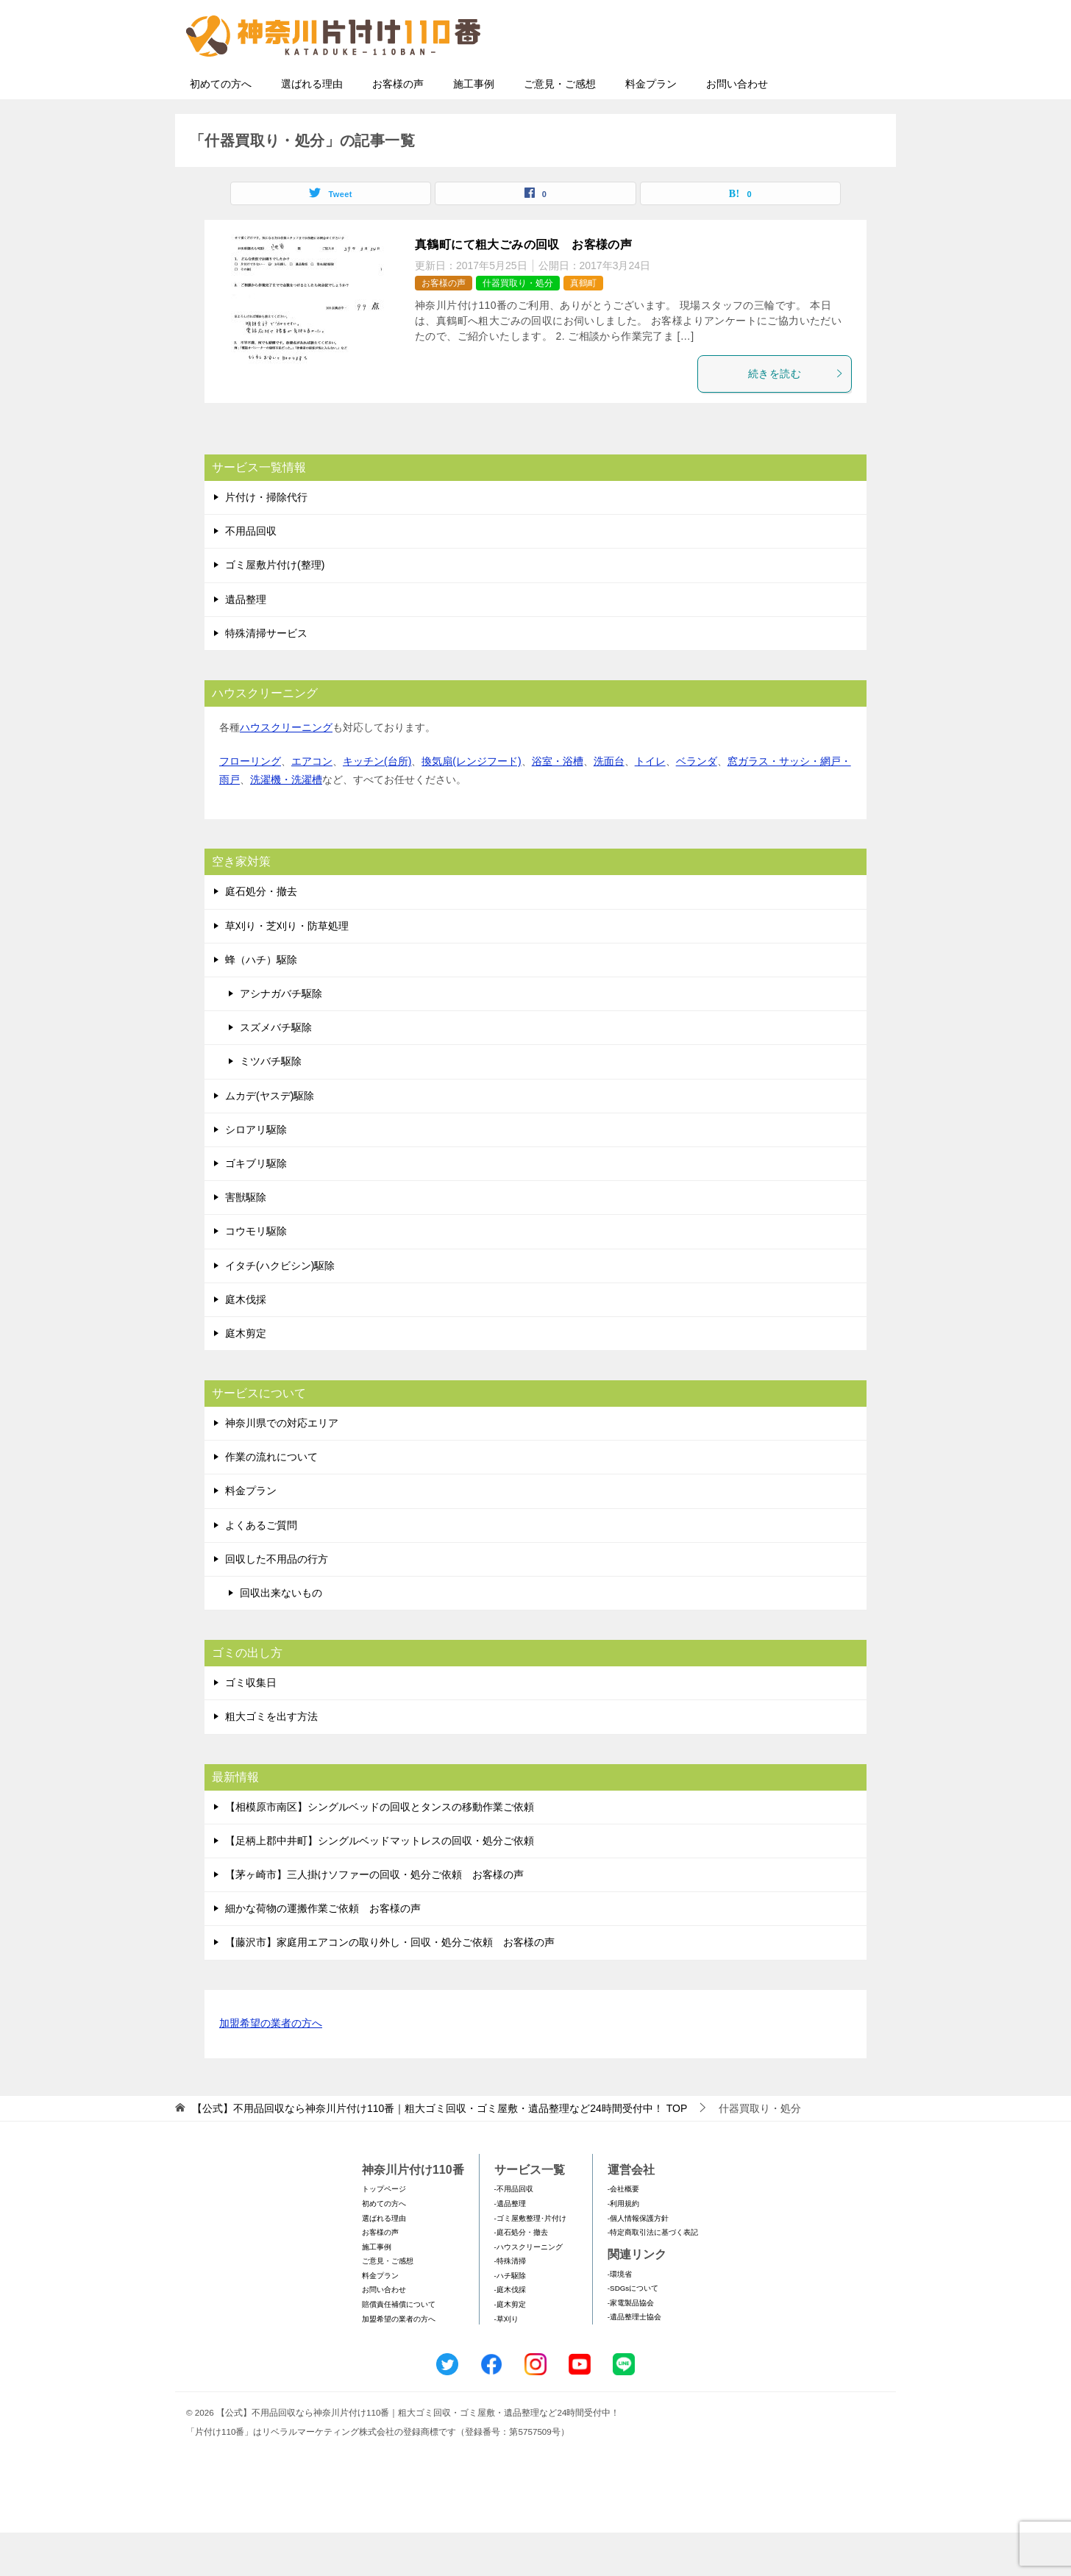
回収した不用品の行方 (276, 1602)
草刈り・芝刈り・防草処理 (287, 969)
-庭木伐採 (510, 2333)
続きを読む (796, 417)
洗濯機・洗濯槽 (286, 823)
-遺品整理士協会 (634, 2360)
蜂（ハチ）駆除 (261, 1003)
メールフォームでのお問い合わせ (752, 85)
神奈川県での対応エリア (281, 1466)
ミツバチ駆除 (271, 1104)
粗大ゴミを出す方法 (271, 1760)
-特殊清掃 (510, 2304)
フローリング (250, 804)
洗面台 (609, 804)
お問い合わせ (737, 127)
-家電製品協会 (631, 2346)
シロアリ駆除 (256, 1173)
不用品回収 (251, 574)
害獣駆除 (245, 1240)
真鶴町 (583, 326)
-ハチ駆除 (510, 2319)
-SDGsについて (633, 2331)
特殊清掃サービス (266, 676)
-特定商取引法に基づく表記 (653, 2276)
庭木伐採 (245, 1343)
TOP (439, 2152)
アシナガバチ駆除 (281, 1037)
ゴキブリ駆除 (256, 1207)
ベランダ (696, 804)
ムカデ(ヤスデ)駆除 (269, 1139)
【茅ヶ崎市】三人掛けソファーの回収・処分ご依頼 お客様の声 (374, 1918)
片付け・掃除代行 (266, 540)
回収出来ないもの (281, 1636)
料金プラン (651, 127)
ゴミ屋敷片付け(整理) (274, 608)
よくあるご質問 (261, 1568)
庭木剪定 (245, 1376)
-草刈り (506, 2362)
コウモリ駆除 (256, 1274)
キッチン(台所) (377, 804)
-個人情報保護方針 (638, 2262)
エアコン (311, 804)
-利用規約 (623, 2247)
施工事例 (473, 127)
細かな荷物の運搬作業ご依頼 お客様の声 (323, 1952)
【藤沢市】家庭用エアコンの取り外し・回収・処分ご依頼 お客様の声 (390, 1985)
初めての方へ (221, 127)
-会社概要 (623, 2232)
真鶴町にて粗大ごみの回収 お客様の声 (523, 288)
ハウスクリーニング (286, 771)
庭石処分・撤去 (261, 935)
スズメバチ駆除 (276, 1071)
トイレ (650, 804)
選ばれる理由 (312, 127)
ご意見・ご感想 (560, 127)
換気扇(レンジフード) (471, 804)
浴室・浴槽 (557, 804)
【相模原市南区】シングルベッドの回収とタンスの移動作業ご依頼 (379, 1850)
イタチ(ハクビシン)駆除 (280, 1309)
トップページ (384, 2232)
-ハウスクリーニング (528, 2290)
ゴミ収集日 (251, 1726)
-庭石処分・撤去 (521, 2276)
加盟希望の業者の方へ (270, 2067)
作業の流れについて (271, 1500)
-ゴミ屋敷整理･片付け (530, 2262)
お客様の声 (398, 127)
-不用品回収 (513, 2232)
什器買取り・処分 (518, 326)
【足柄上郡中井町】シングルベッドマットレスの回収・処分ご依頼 (379, 1884)
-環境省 (620, 2317)
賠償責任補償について (398, 2348)
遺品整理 (245, 643)
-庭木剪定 (510, 2348)
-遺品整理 (510, 2247)
